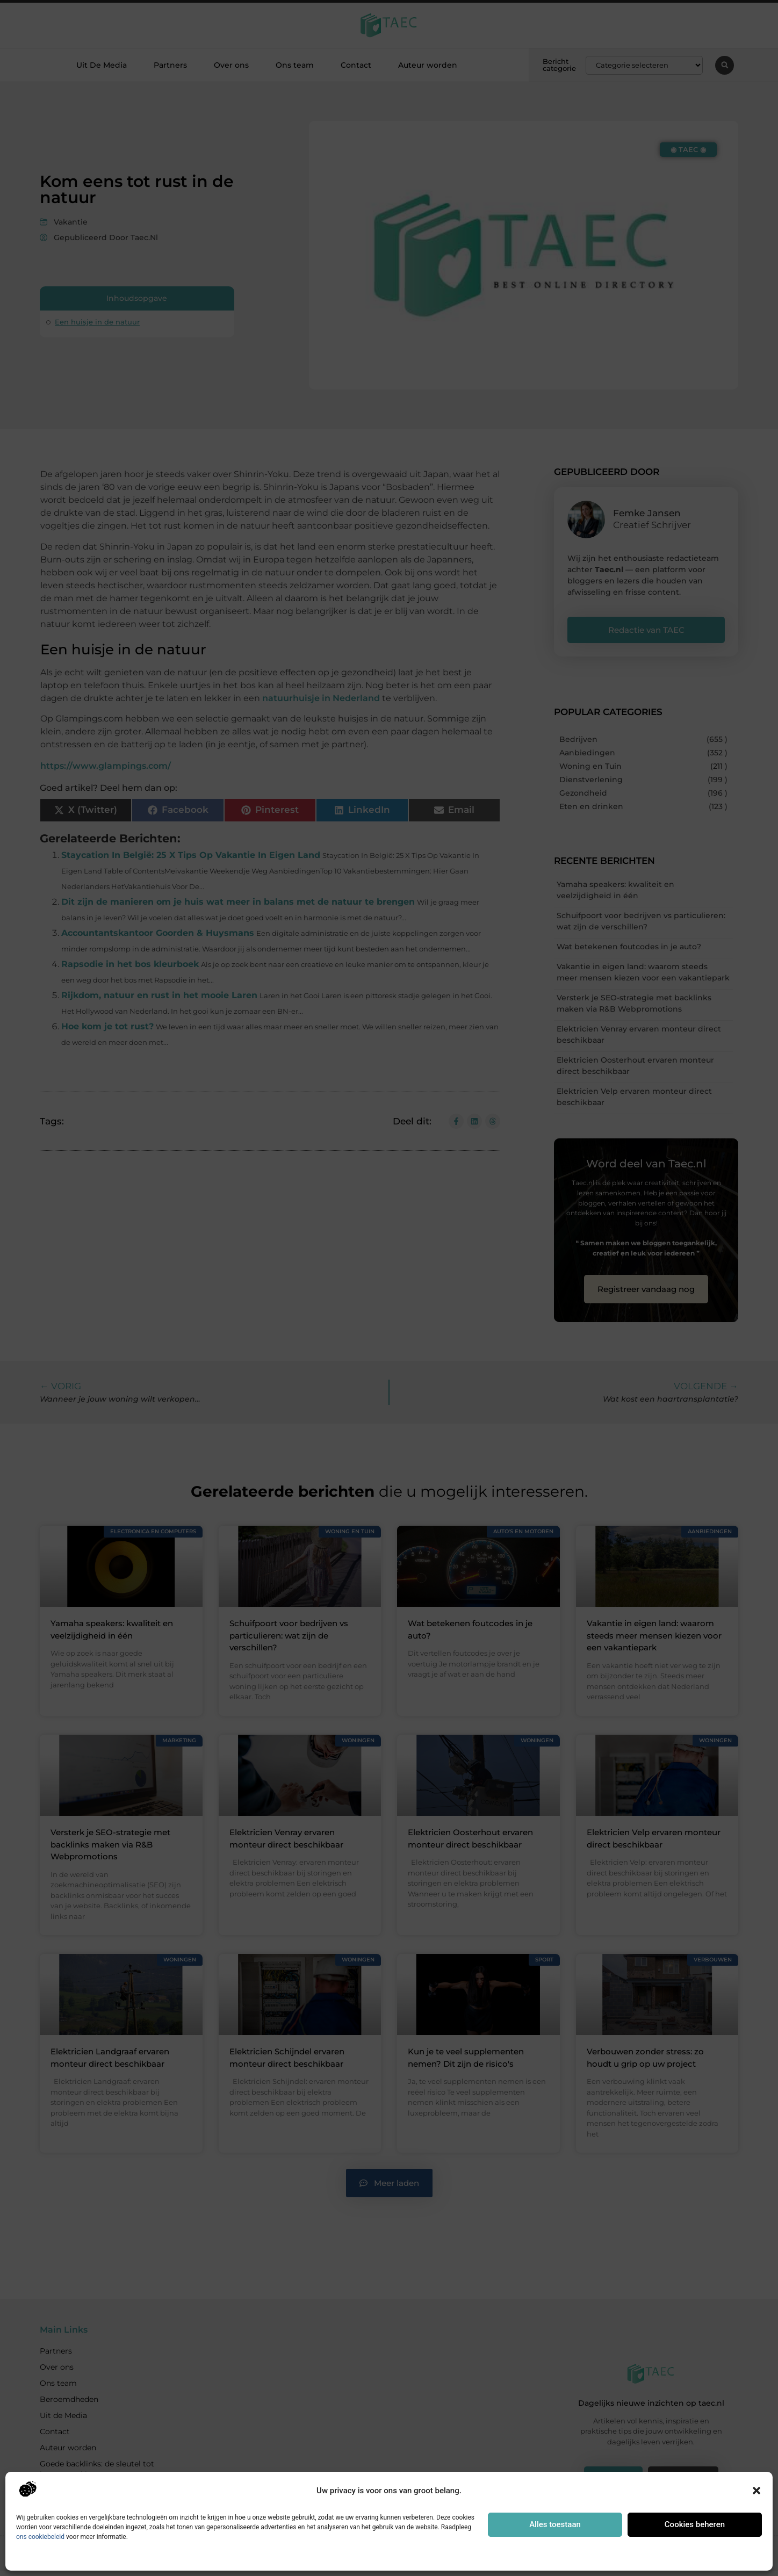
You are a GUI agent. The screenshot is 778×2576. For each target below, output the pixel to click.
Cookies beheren (695, 2524)
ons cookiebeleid (40, 2537)
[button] (756, 2490)
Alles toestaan (555, 2524)
